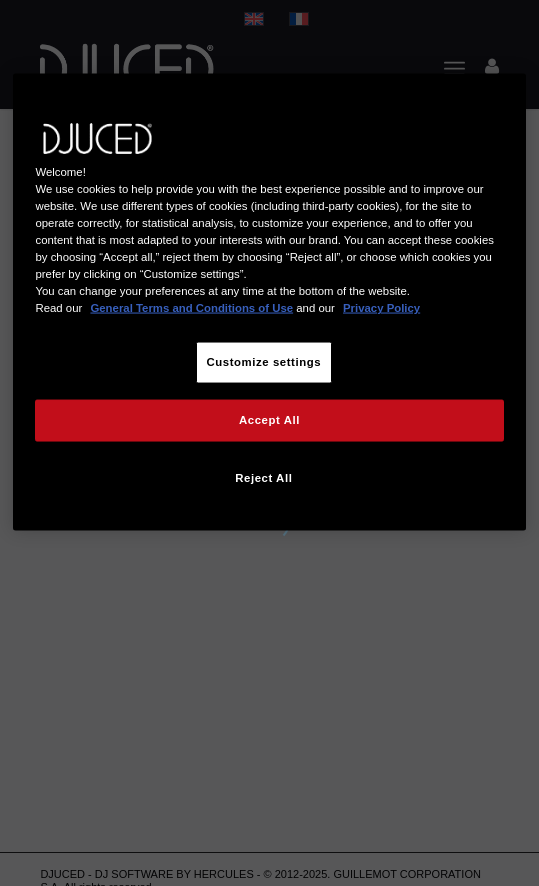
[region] (269, 301)
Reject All (263, 478)
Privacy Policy (381, 308)
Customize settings (264, 362)
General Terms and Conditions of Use (191, 308)
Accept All (269, 420)
